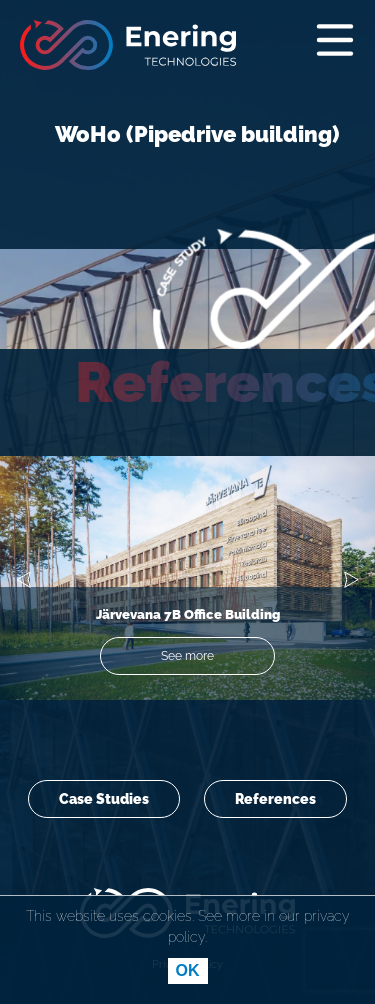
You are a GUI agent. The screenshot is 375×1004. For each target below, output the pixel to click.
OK (188, 970)
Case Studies (104, 799)
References (275, 799)
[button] (23, 583)
